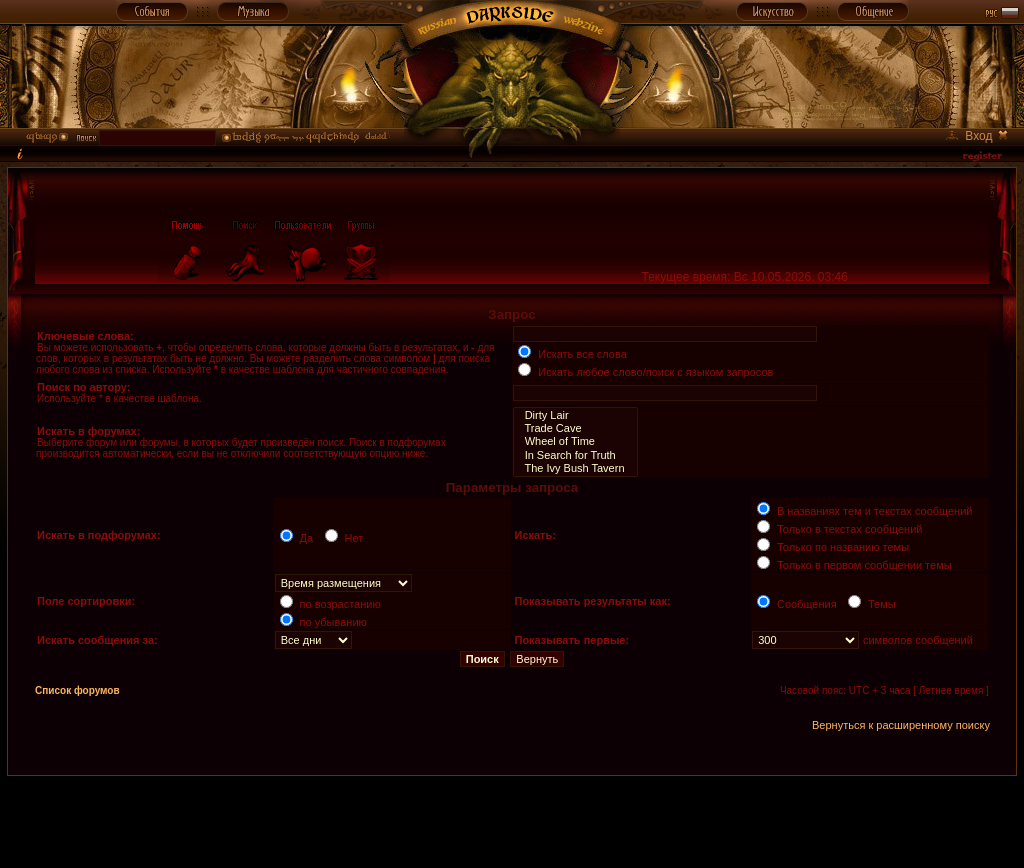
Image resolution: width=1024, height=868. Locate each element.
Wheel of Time (575, 441)
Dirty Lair (575, 415)
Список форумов (77, 690)
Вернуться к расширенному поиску (901, 725)
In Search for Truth (575, 455)
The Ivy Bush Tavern (575, 468)
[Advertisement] (512, 821)
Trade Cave (575, 428)
